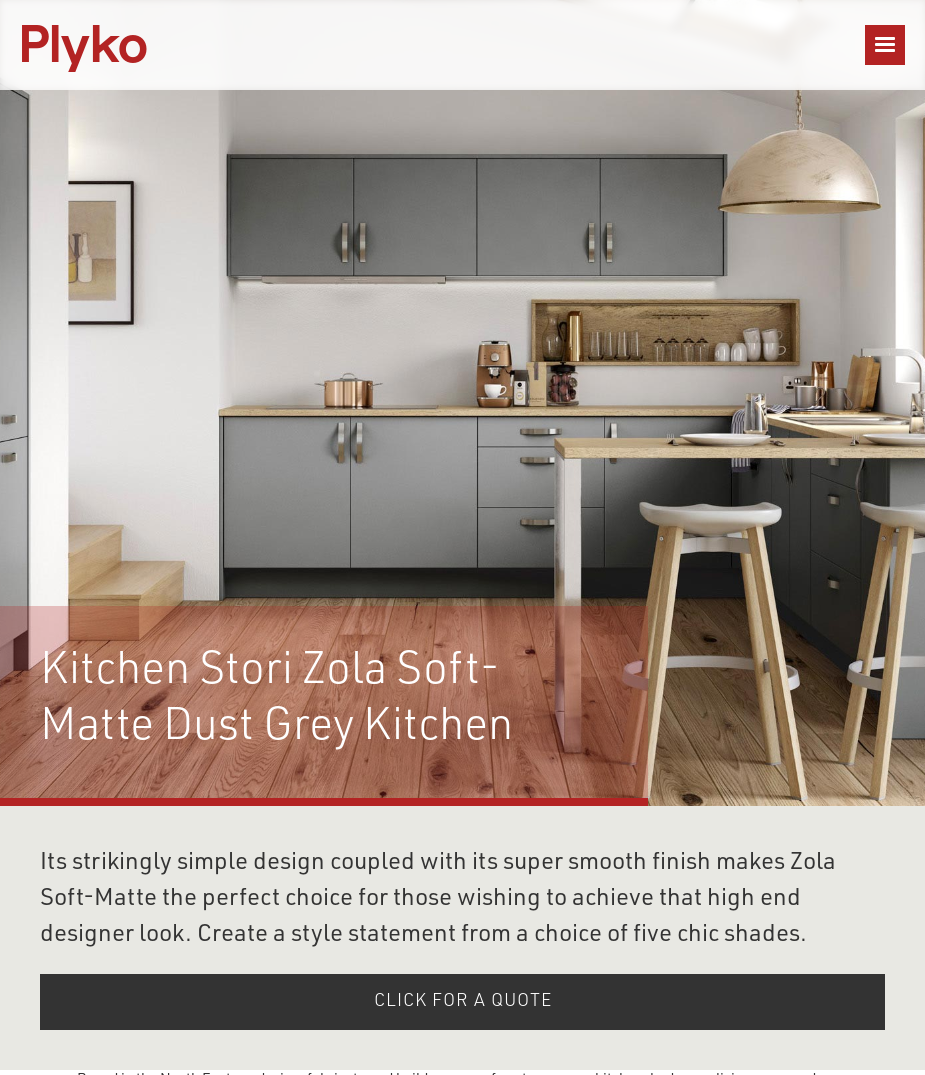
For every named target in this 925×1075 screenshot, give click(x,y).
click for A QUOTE (463, 1002)
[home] (84, 45)
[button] (885, 45)
